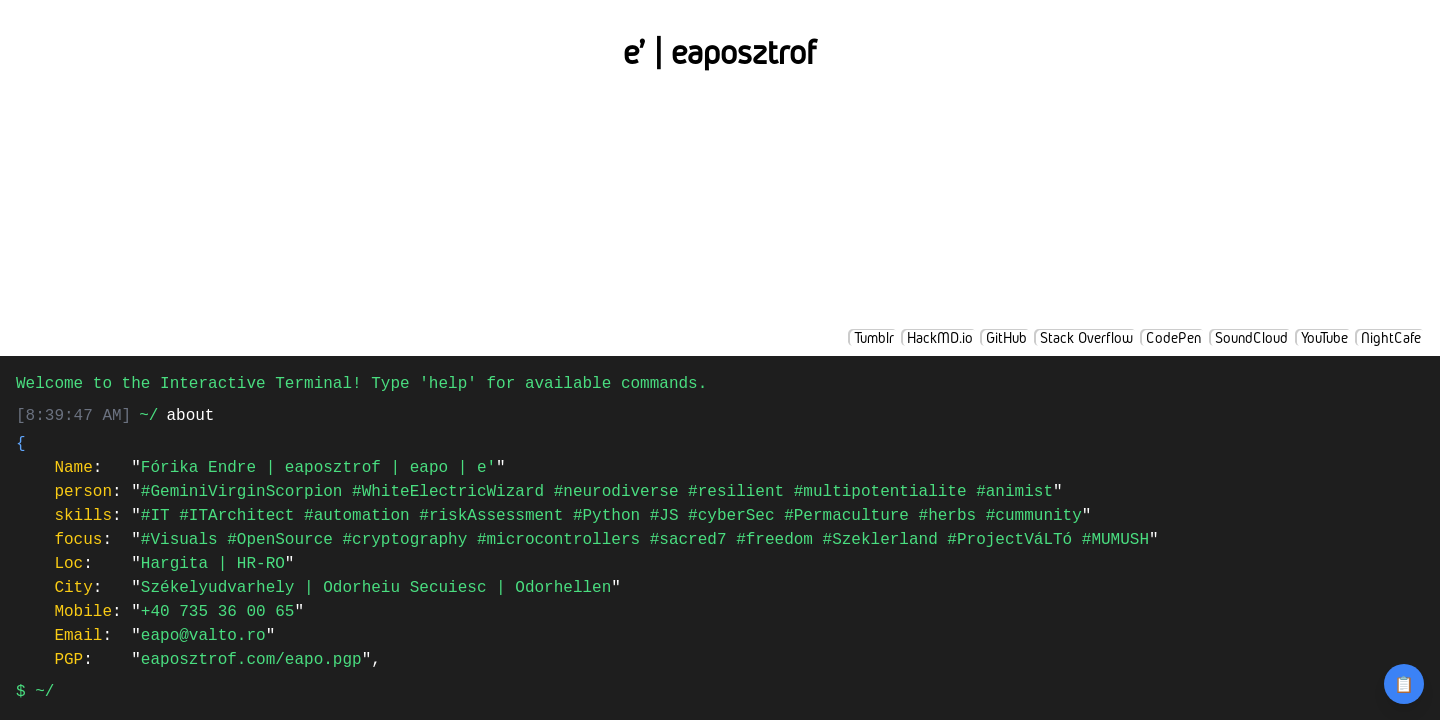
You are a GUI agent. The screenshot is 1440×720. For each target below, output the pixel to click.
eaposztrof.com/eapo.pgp (251, 660)
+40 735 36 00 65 (218, 612)
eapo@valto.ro (203, 636)
